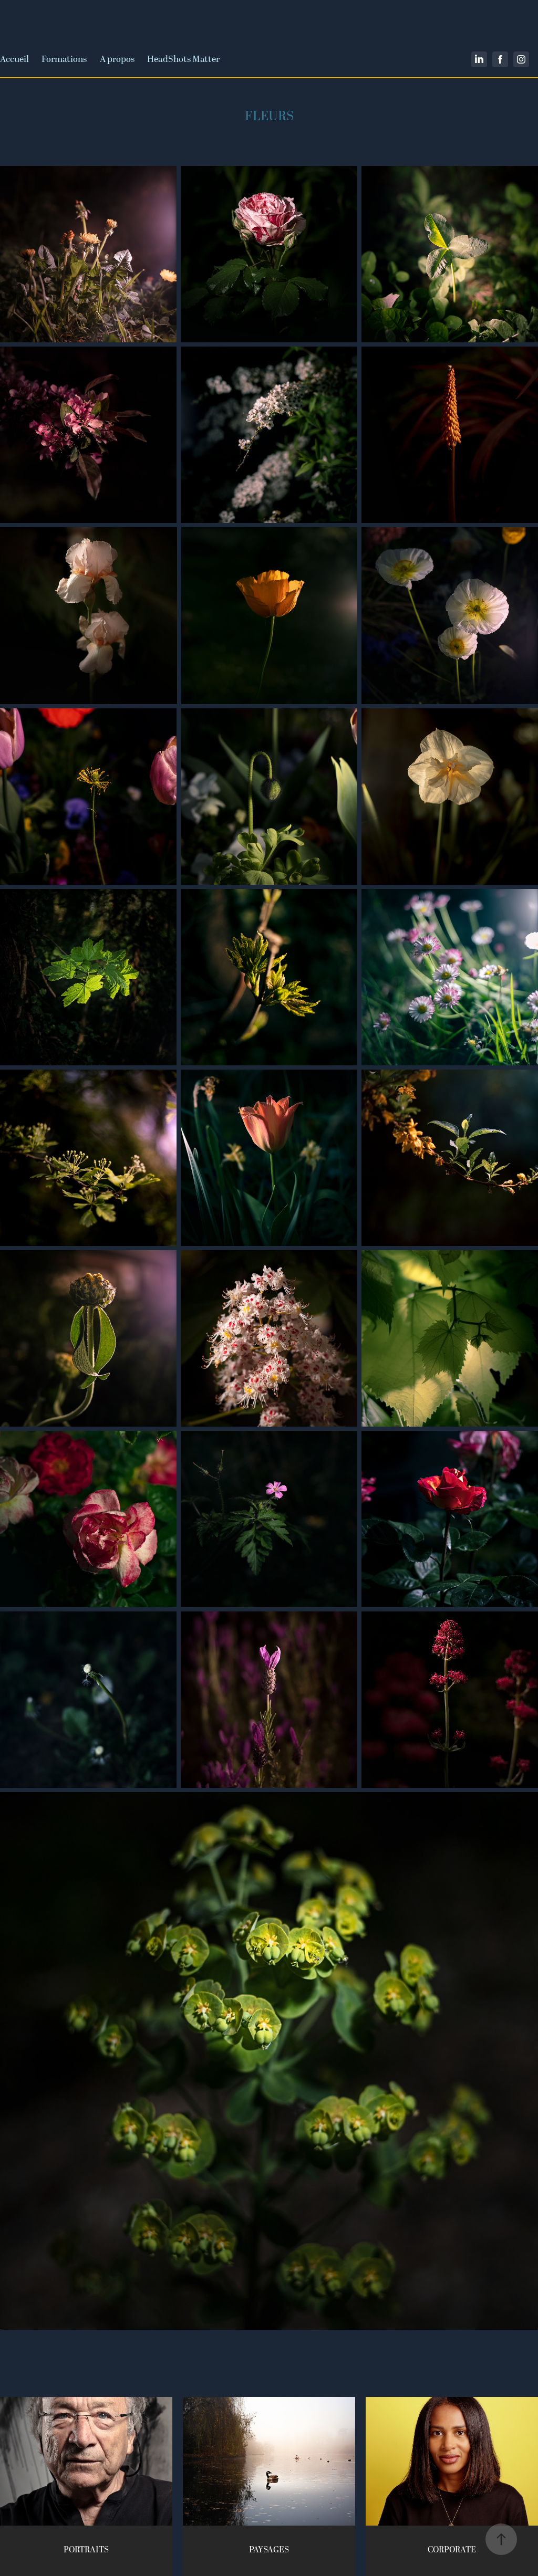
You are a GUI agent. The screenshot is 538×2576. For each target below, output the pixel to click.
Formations (64, 59)
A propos (117, 59)
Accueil (14, 59)
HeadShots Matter (183, 59)
